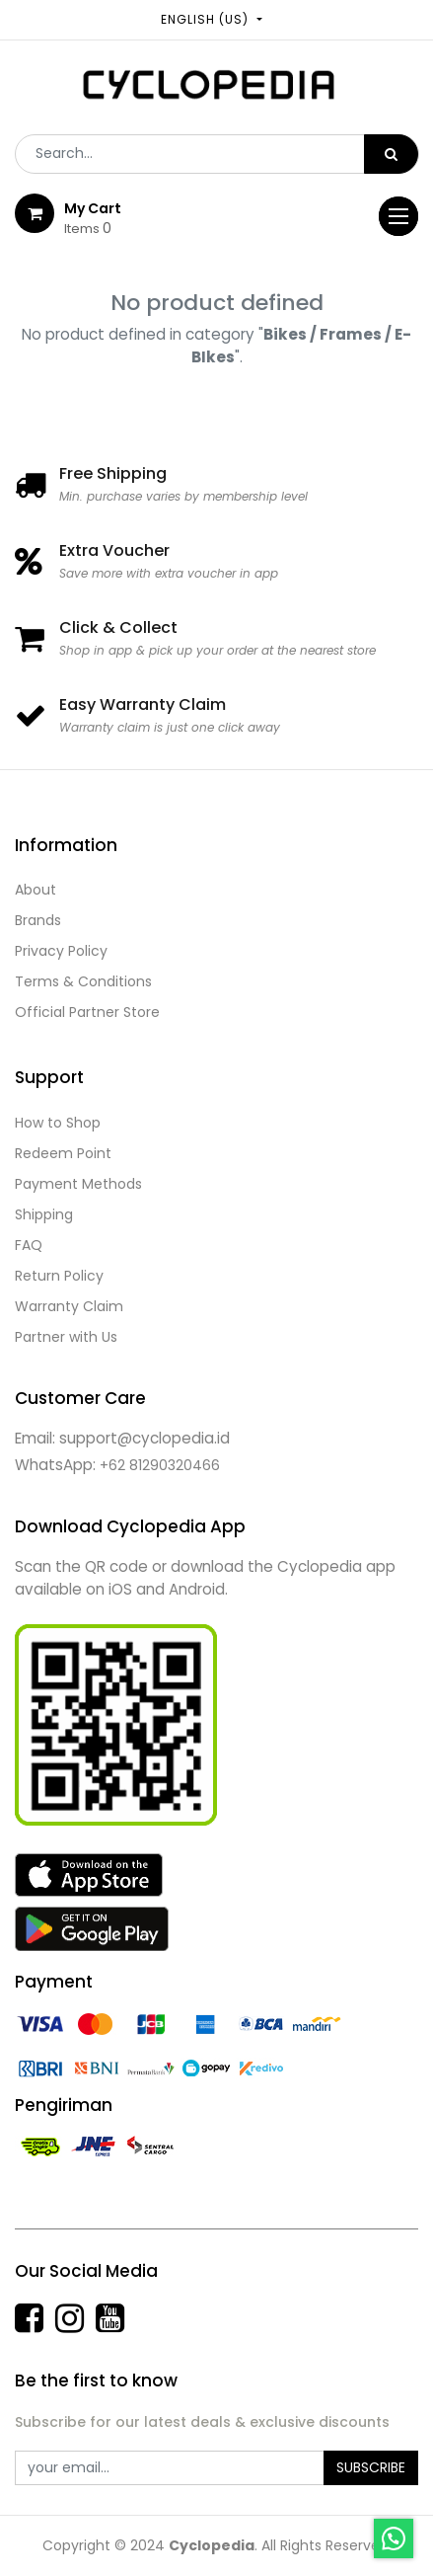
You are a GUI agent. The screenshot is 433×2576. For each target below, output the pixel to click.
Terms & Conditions (83, 981)
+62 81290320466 (160, 1465)
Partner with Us (66, 1337)
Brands (38, 920)
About (35, 889)
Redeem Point (63, 1153)
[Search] (391, 154)
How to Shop (58, 1122)
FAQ (28, 1245)
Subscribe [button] (370, 2467)
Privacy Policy (61, 951)
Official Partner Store (87, 1012)
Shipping (44, 1214)
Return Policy (59, 1276)
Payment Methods (78, 1184)
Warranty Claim (69, 1306)
